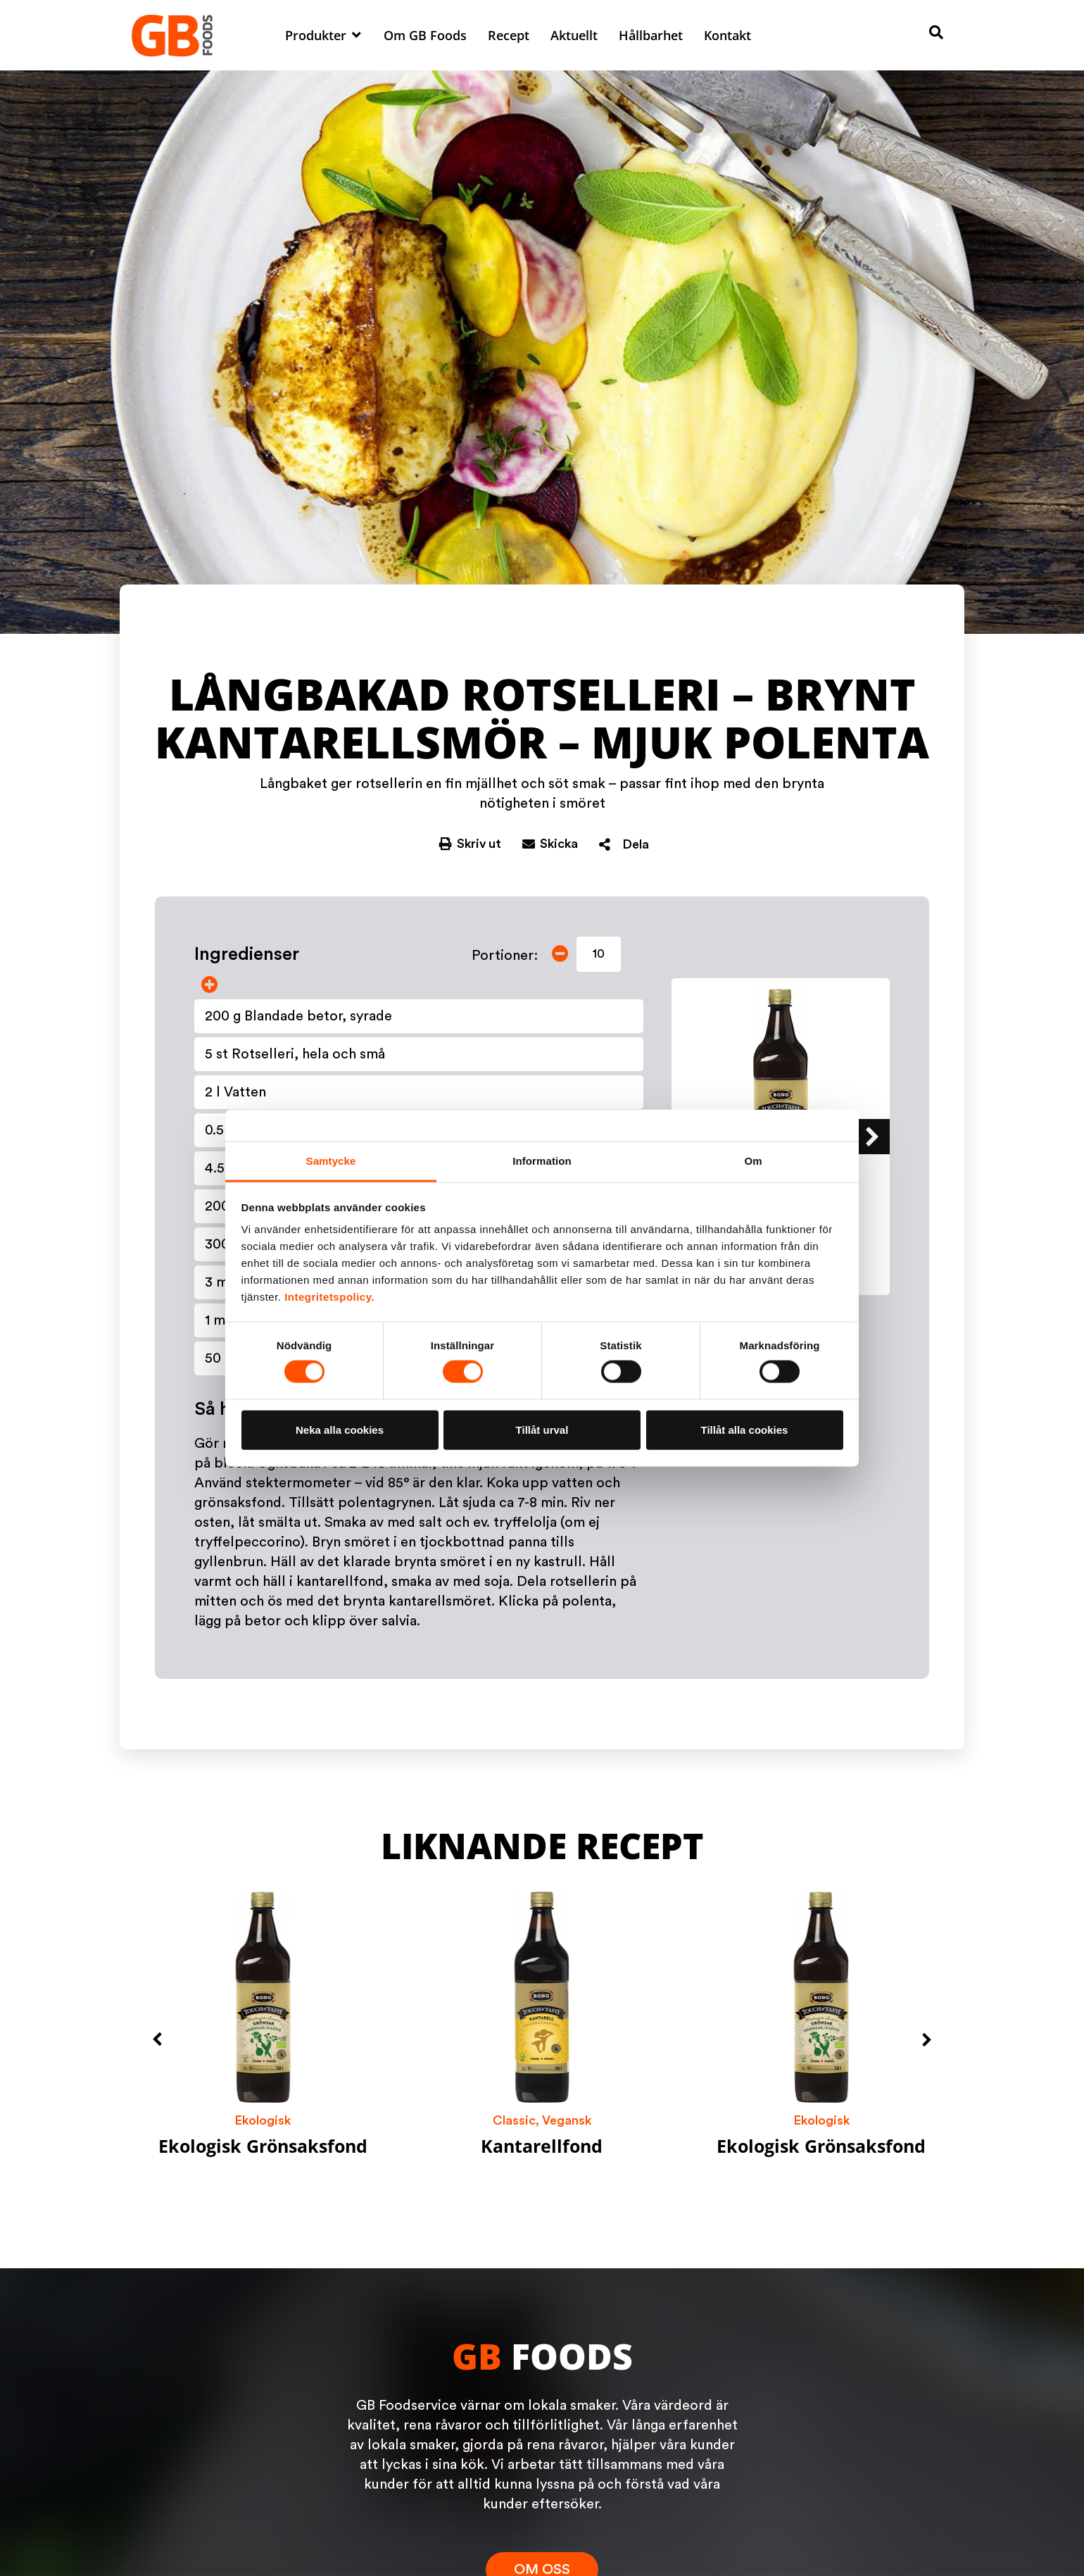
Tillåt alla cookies (744, 1429)
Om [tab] (753, 1161)
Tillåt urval (542, 1429)
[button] (324, 35)
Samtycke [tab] (331, 1161)
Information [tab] (542, 1161)
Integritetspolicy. (329, 1297)
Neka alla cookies (340, 1429)
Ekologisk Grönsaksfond (262, 2146)
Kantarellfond (542, 2146)
